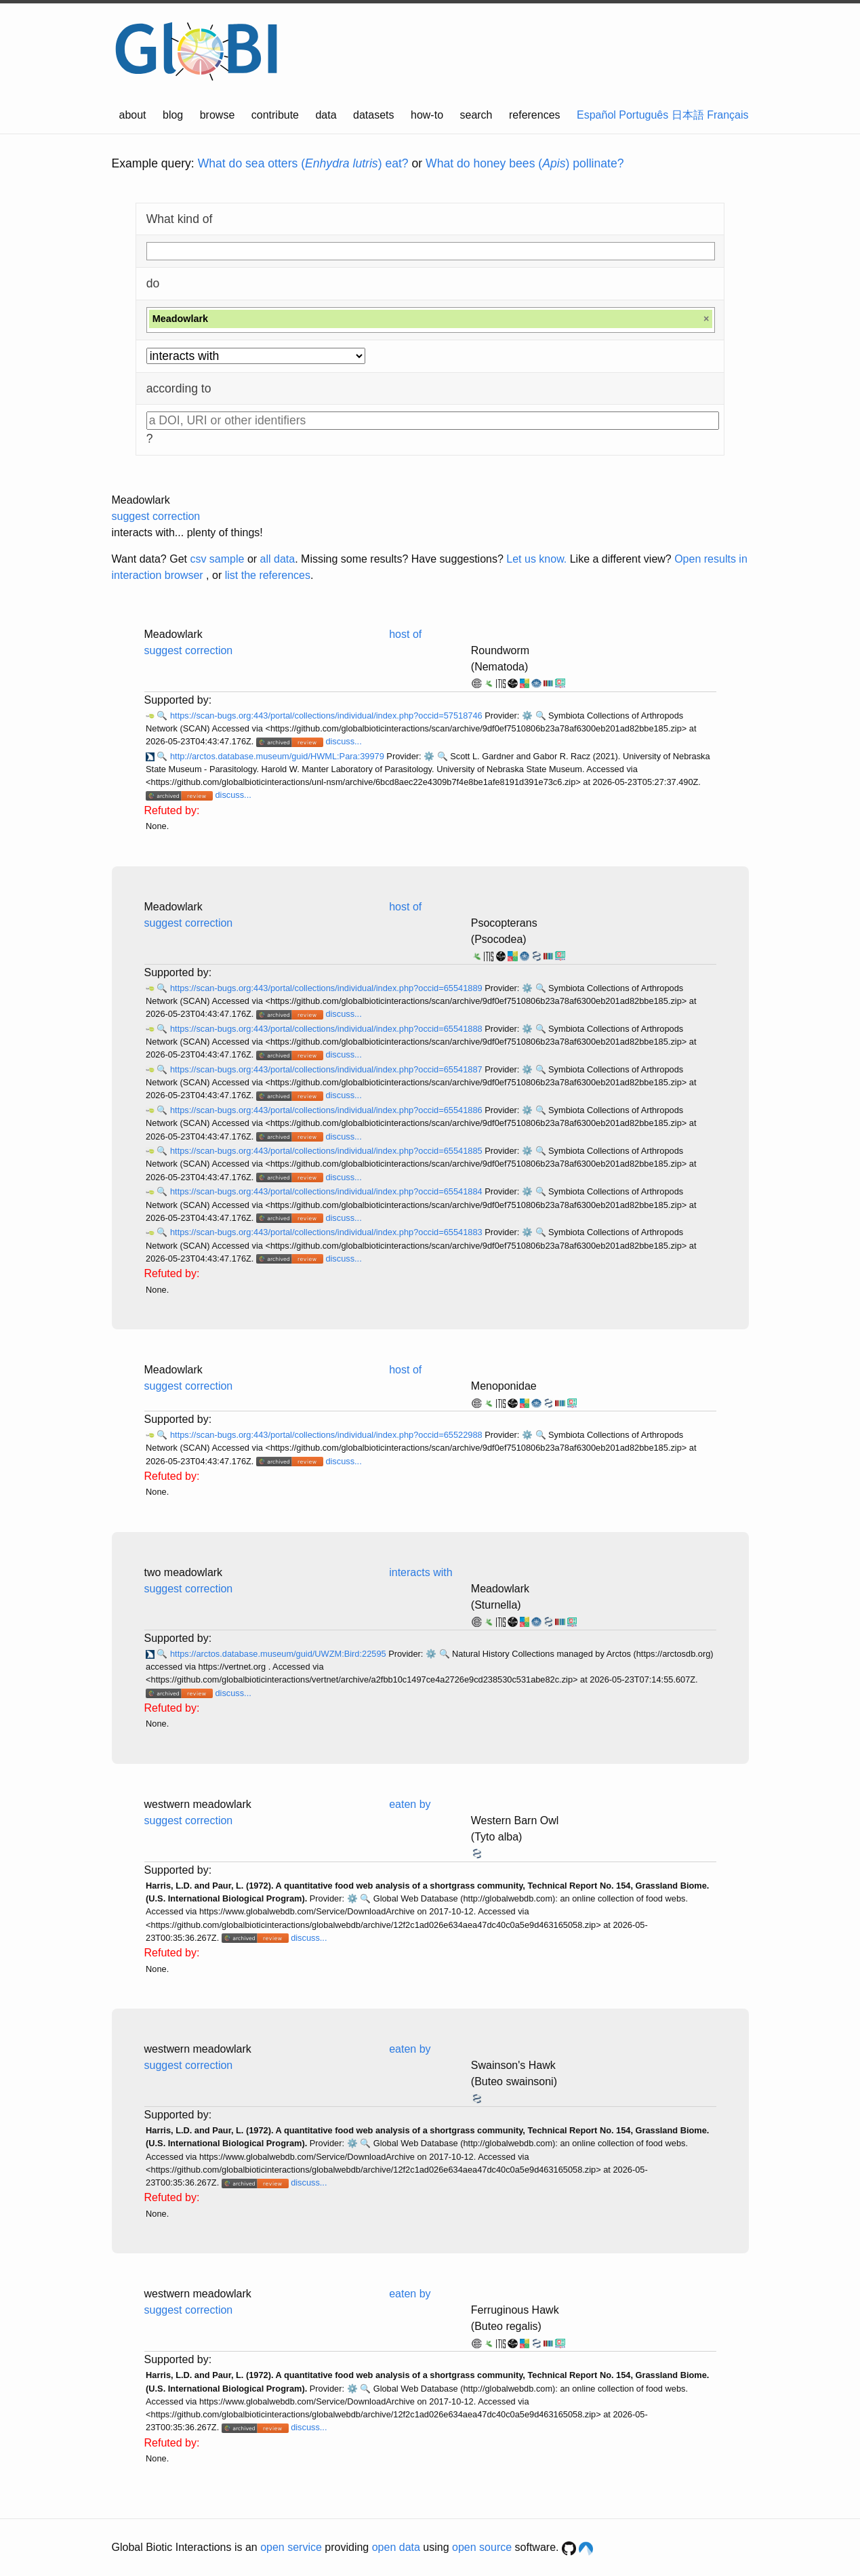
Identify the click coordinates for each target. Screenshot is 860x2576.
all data (277, 559)
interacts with (420, 1572)
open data (396, 2547)
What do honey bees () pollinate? (524, 163)
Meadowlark (141, 500)
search (475, 115)
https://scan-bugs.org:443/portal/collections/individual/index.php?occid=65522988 (327, 1435)
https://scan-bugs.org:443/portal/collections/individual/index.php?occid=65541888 (327, 1029)
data (325, 115)
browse (217, 115)
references (534, 115)
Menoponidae (504, 1386)
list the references (267, 575)
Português (643, 115)
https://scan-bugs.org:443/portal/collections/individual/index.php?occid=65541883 (327, 1232)
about (132, 115)
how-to (427, 115)
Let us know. (536, 559)
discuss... (343, 741)
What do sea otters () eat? (303, 163)
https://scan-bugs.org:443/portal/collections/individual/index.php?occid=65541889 (327, 988)
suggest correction (156, 516)
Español (596, 115)
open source (482, 2547)
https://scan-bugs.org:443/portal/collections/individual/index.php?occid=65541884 (327, 1191)
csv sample (217, 559)
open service (291, 2547)
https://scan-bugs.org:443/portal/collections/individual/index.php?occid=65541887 (327, 1069)
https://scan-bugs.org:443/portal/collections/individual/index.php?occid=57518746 (327, 715)
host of (405, 634)
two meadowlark (183, 1572)
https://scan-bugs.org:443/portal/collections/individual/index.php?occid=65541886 (327, 1110)
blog (173, 115)
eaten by (409, 1804)
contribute (275, 115)
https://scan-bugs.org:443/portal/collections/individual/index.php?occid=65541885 (327, 1151)
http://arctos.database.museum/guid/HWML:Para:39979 (278, 756)
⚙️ (527, 715)
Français (727, 115)
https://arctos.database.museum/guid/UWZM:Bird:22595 (279, 1654)
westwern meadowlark (197, 1804)
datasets (373, 115)
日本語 (688, 115)
